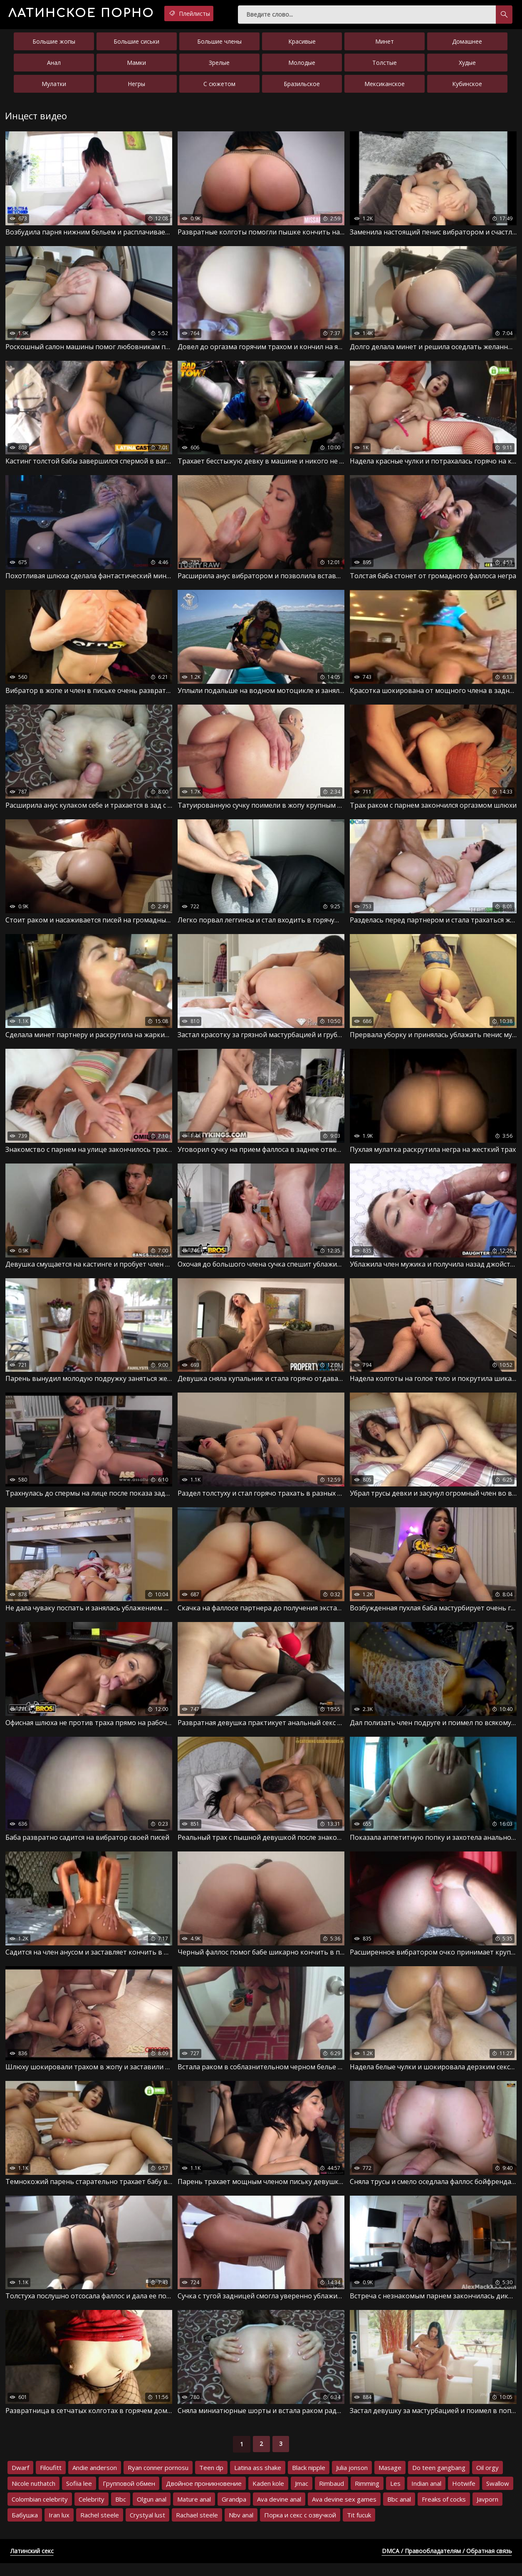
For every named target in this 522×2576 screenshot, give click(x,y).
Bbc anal (399, 2512)
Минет (384, 45)
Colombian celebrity (40, 2512)
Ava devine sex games (344, 2512)
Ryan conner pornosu (158, 2480)
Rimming (367, 2496)
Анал (54, 66)
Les (395, 2496)
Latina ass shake (257, 2480)
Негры (136, 87)
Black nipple (308, 2480)
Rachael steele (197, 2528)
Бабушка (25, 2528)
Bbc (120, 2512)
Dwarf (20, 2480)
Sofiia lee (79, 2496)
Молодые (301, 66)
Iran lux (59, 2528)
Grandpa (234, 2512)
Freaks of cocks (444, 2512)
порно (94, 14)
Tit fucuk (359, 2528)
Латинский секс (32, 2564)
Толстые (384, 66)
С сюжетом (219, 87)
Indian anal (426, 2496)
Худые (467, 66)
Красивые (302, 45)
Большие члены (219, 45)
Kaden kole (268, 2496)
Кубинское (467, 87)
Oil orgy (487, 2480)
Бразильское (302, 87)
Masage (390, 2480)
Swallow (497, 2496)
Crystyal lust (147, 2528)
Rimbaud (331, 2496)
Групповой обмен (129, 2496)
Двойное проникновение (204, 2496)
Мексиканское (384, 87)
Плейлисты (219, 13)
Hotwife (463, 2496)
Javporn (487, 2512)
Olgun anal (151, 2512)
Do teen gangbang (438, 2480)
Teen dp (211, 2480)
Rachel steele (99, 2528)
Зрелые (219, 66)
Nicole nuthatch (33, 2496)
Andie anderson (94, 2480)
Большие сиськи (136, 45)
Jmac (301, 2496)
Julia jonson (352, 2480)
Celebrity (91, 2512)
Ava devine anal (279, 2512)
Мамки (136, 66)
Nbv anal (241, 2528)
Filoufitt (51, 2480)
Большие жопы (53, 45)
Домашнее (467, 45)
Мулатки (54, 87)
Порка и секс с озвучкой (300, 2528)
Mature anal (194, 2512)
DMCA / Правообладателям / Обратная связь (447, 2564)
